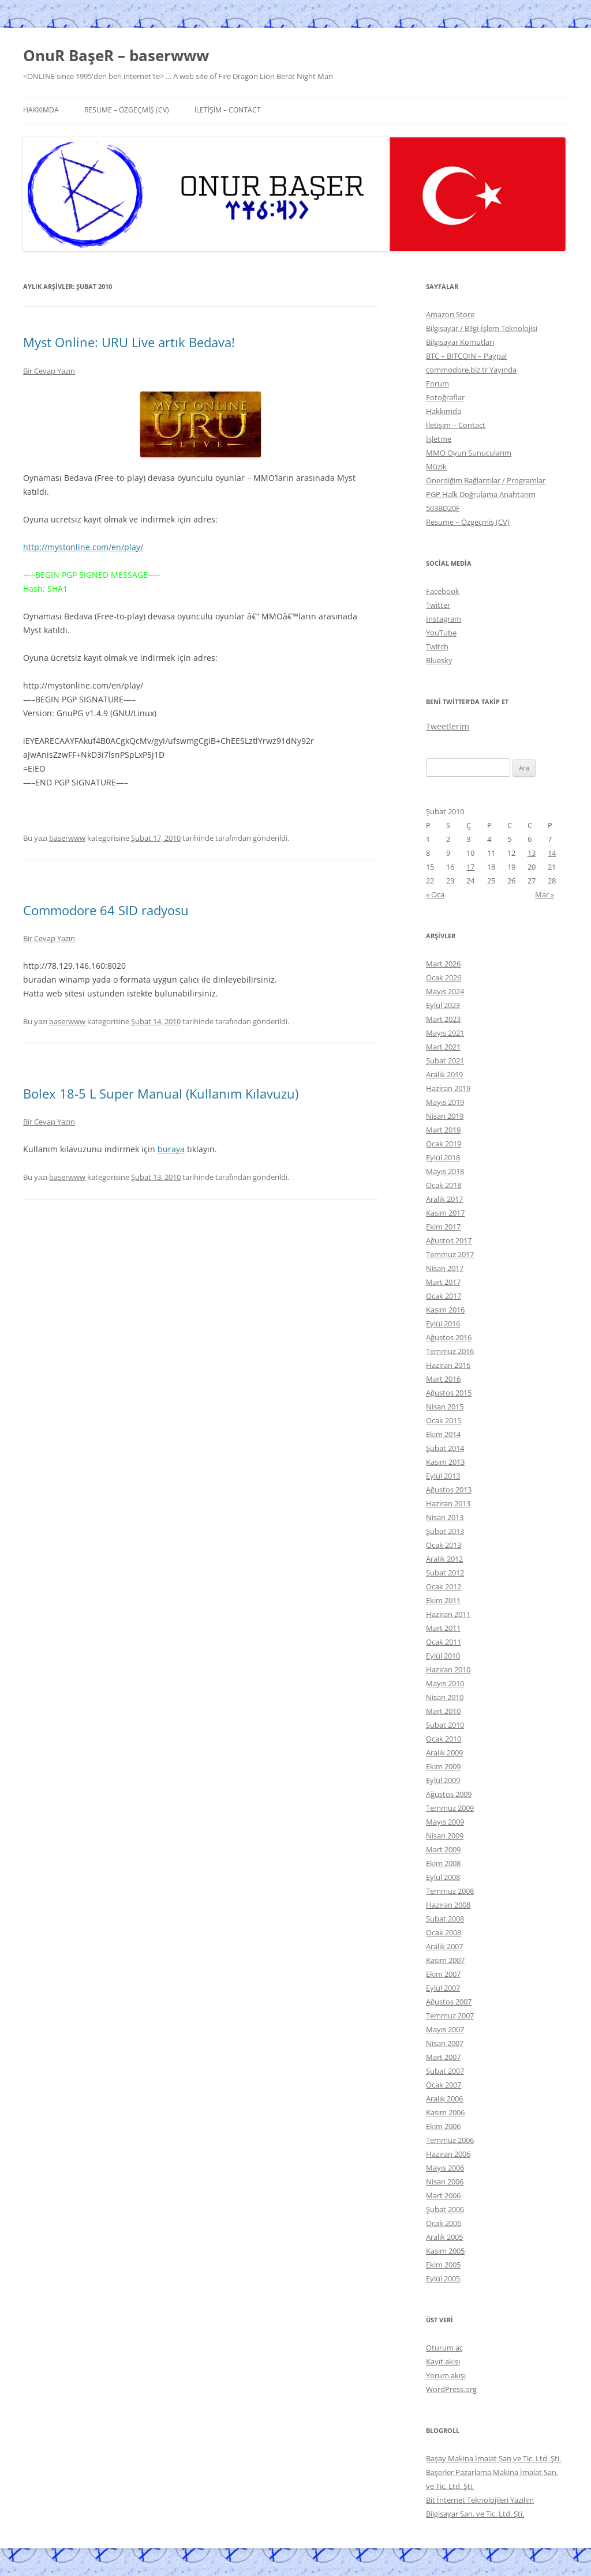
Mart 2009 (443, 1849)
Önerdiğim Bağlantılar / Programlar (485, 480)
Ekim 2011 (443, 1600)
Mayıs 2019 (445, 1102)
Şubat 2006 (445, 2209)
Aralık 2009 (444, 1752)
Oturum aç (444, 2347)
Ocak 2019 (443, 1143)
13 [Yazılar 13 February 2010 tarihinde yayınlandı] (532, 853)
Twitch (437, 646)
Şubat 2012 (445, 1572)
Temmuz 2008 (450, 1891)
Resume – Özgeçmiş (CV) (126, 110)
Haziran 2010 (448, 1669)
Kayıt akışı (443, 2361)
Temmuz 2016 (450, 1351)
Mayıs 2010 (445, 1683)
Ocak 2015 (443, 1420)
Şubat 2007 (445, 2071)
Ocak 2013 (443, 1545)
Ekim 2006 (443, 2126)
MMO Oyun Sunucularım (468, 452)
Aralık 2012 (444, 1559)
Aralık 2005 (444, 2237)
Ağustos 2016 (449, 1337)
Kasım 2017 (445, 1213)
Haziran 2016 (448, 1365)
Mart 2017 (443, 1282)
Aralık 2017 (444, 1199)
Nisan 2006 (444, 2181)
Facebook (442, 591)
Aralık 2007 (444, 1946)
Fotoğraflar (445, 397)
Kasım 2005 (445, 2251)
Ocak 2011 (443, 1642)
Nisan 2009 (444, 1835)
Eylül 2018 (443, 1157)
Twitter (438, 605)
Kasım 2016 (445, 1309)
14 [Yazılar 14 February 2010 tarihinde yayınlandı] (552, 853)
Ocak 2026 (443, 977)
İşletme (438, 439)
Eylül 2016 (443, 1323)
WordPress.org (451, 2389)
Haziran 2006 (448, 2154)
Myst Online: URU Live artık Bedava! (129, 342)
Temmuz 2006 (450, 2140)
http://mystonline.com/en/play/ (83, 546)
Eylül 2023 (443, 1005)
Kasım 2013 (445, 1462)
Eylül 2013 (443, 1476)
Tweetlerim (447, 726)
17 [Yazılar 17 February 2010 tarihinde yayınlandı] (470, 867)
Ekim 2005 (443, 2264)
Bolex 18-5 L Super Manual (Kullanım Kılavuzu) (160, 1093)
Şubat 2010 (445, 1725)
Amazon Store (450, 314)
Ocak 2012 (443, 1586)
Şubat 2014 (445, 1448)
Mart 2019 (443, 1130)
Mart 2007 (443, 2057)
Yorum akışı (446, 2375)
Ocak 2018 (443, 1185)
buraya (171, 1149)
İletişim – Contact (227, 110)
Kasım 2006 (445, 2112)
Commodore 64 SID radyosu (106, 910)
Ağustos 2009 (449, 1794)
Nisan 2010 (444, 1697)
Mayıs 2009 (445, 1822)
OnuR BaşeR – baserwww (116, 55)
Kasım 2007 (445, 1960)
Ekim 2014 (443, 1434)
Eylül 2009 (443, 1780)
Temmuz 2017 (450, 1254)
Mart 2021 (443, 1046)
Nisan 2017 (444, 1268)
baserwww (67, 838)
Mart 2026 (443, 963)
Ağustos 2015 (449, 1392)
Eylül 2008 (443, 1877)
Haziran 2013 (448, 1503)
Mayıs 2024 (445, 991)
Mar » (544, 894)
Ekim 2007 (443, 1974)
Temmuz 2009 (450, 1808)
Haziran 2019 (448, 1088)
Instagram (443, 619)
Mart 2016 (443, 1379)
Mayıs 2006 (445, 2168)
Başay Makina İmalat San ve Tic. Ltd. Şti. (493, 2458)
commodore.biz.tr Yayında (471, 369)
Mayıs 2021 (445, 1033)
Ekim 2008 (443, 1863)
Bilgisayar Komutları (460, 342)
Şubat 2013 (445, 1531)
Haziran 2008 (448, 1905)
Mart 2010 (443, 1711)
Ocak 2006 (443, 2223)
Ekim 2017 (443, 1226)
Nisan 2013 (444, 1517)
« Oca (435, 894)
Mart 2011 (443, 1628)
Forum (437, 383)
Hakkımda (41, 110)
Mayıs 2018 (445, 1171)
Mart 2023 (443, 1019)
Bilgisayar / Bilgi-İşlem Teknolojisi (481, 328)
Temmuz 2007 (450, 2015)
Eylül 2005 (443, 2278)
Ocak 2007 (443, 2084)
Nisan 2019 (444, 1116)
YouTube (441, 632)
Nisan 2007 (444, 2043)
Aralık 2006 (444, 2098)
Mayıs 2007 (445, 2029)
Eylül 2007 (443, 1988)
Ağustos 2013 (449, 1489)
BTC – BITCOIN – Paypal (466, 356)
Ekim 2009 (443, 1766)
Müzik (436, 466)
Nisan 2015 (444, 1406)
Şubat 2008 (445, 1918)
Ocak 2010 (443, 1738)
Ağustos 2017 (449, 1240)
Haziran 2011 (448, 1614)
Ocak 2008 (443, 1932)
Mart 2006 (443, 2195)
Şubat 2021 (445, 1060)
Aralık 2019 (444, 1074)
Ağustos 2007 (449, 2001)
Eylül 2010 (443, 1655)
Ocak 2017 (443, 1296)
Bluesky (439, 660)
